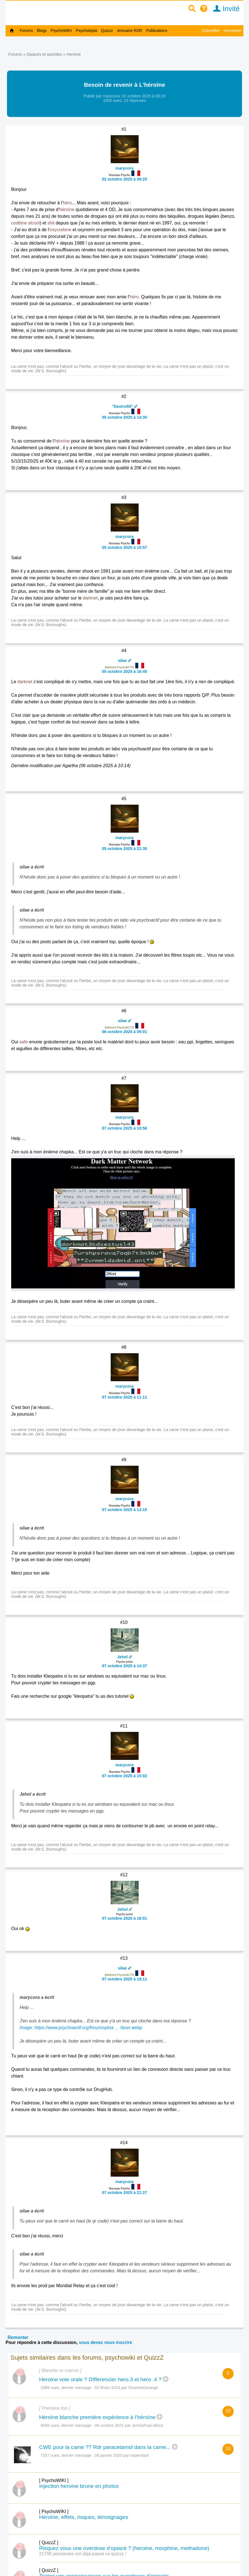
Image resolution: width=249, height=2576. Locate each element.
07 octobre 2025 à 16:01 (124, 1918)
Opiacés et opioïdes (44, 54)
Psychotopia (86, 30)
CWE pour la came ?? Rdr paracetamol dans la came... (104, 2447)
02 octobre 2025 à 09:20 (124, 179)
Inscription (232, 30)
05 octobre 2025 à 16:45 (124, 671)
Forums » (17, 54)
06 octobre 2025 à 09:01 (124, 1031)
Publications (156, 30)
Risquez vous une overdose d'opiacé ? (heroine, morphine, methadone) (124, 2548)
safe (23, 1041)
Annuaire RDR (129, 30)
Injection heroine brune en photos (79, 2486)
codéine (19, 223)
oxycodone (60, 229)
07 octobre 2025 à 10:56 (124, 1128)
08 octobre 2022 (109, 2425)
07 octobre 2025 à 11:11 (124, 1397)
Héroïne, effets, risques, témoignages (83, 2517)
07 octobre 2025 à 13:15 (124, 1509)
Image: (27, 2027)
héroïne (66, 209)
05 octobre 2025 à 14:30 (124, 417)
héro (67, 202)
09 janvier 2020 (108, 2455)
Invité (224, 9)
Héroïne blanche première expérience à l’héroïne (97, 2417)
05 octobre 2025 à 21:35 (124, 848)
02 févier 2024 (107, 2387)
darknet (90, 598)
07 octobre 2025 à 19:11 (124, 1979)
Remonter (18, 2337)
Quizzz (107, 30)
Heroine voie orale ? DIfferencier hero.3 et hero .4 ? (100, 2379)
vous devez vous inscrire (105, 2342)
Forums (26, 30)
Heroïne (74, 54)
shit (51, 223)
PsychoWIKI (61, 30)
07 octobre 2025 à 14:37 (124, 1666)
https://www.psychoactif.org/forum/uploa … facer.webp (88, 2027)
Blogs (42, 30)
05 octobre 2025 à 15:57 (124, 547)
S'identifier (210, 30)
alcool (34, 223)
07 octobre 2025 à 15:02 (124, 1776)
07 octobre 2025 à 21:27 (124, 2192)
